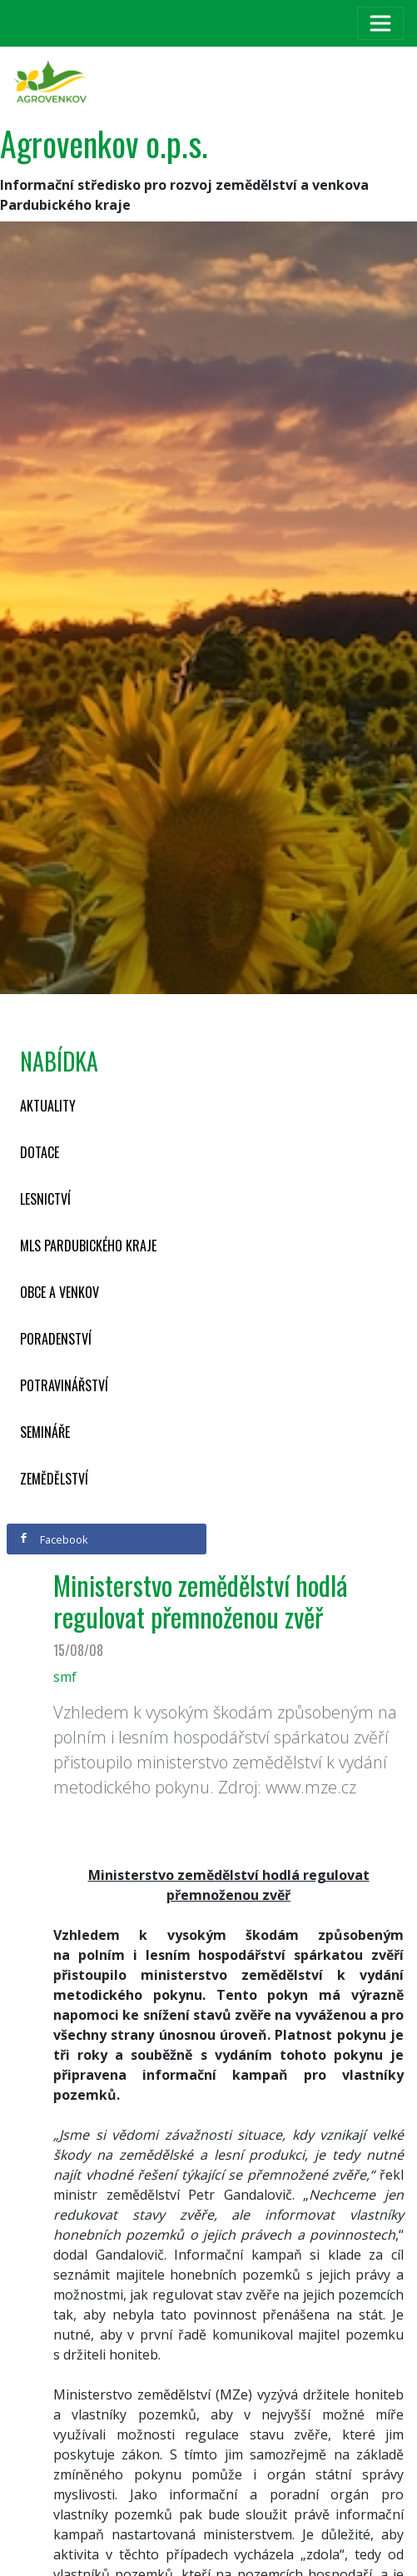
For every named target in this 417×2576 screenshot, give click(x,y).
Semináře (45, 1432)
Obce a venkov (59, 1292)
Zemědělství (54, 1479)
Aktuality (48, 1106)
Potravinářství (64, 1385)
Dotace (39, 1152)
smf (65, 1677)
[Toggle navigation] (380, 23)
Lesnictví (45, 1199)
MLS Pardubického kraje (88, 1246)
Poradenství (56, 1339)
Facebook (53, 1539)
